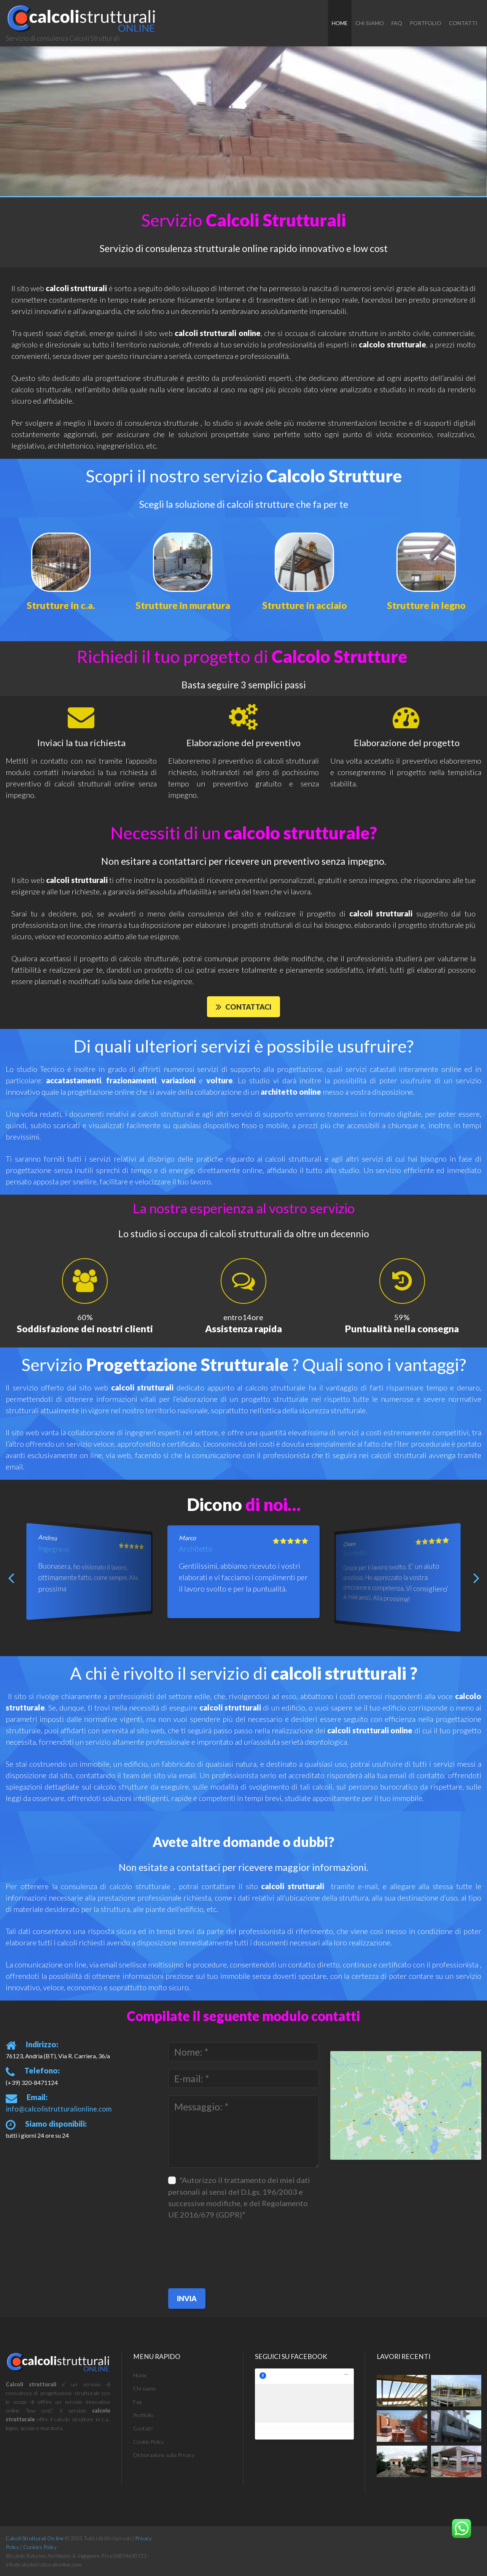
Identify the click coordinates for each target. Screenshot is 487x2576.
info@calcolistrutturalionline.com (49, 2111)
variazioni (178, 1083)
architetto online (291, 1094)
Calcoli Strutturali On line (35, 2544)
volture (219, 1083)
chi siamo (369, 23)
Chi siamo (144, 2394)
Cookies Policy (40, 2552)
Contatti (463, 23)
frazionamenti (131, 1083)
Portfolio (425, 23)
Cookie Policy (148, 2447)
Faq (397, 23)
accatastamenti (73, 1083)
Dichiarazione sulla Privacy (163, 2460)
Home (340, 23)
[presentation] (199, 2252)
